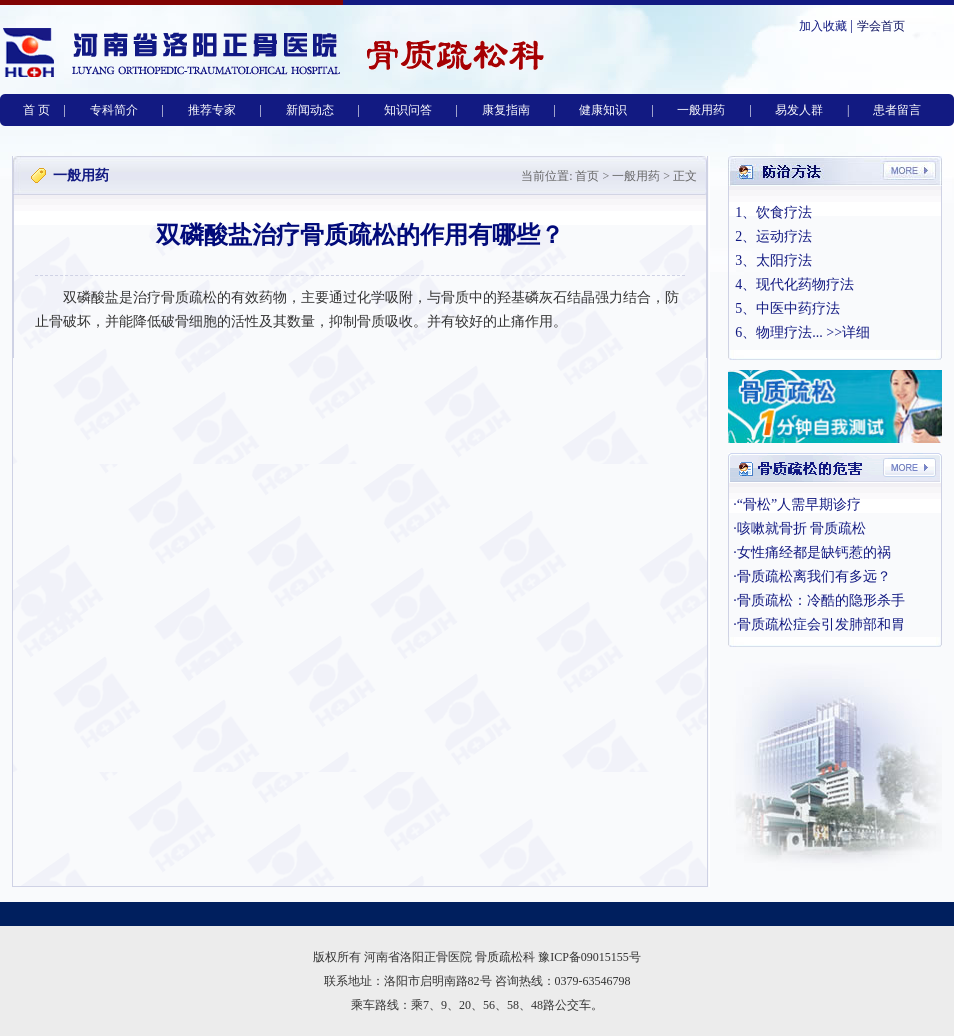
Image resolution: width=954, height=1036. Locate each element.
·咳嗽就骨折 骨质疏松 (799, 528)
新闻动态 (310, 110)
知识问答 (408, 110)
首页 (587, 176)
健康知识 (603, 110)
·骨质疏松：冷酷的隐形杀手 (819, 600)
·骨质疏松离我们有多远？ (812, 576)
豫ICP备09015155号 (589, 957)
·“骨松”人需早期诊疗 (797, 504)
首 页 (36, 110)
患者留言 (897, 110)
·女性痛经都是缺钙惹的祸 (812, 552)
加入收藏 (823, 26)
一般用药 (701, 110)
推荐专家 (212, 110)
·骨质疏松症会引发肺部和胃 (819, 624)
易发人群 (799, 110)
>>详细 (848, 332)
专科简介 (114, 110)
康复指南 (506, 110)
